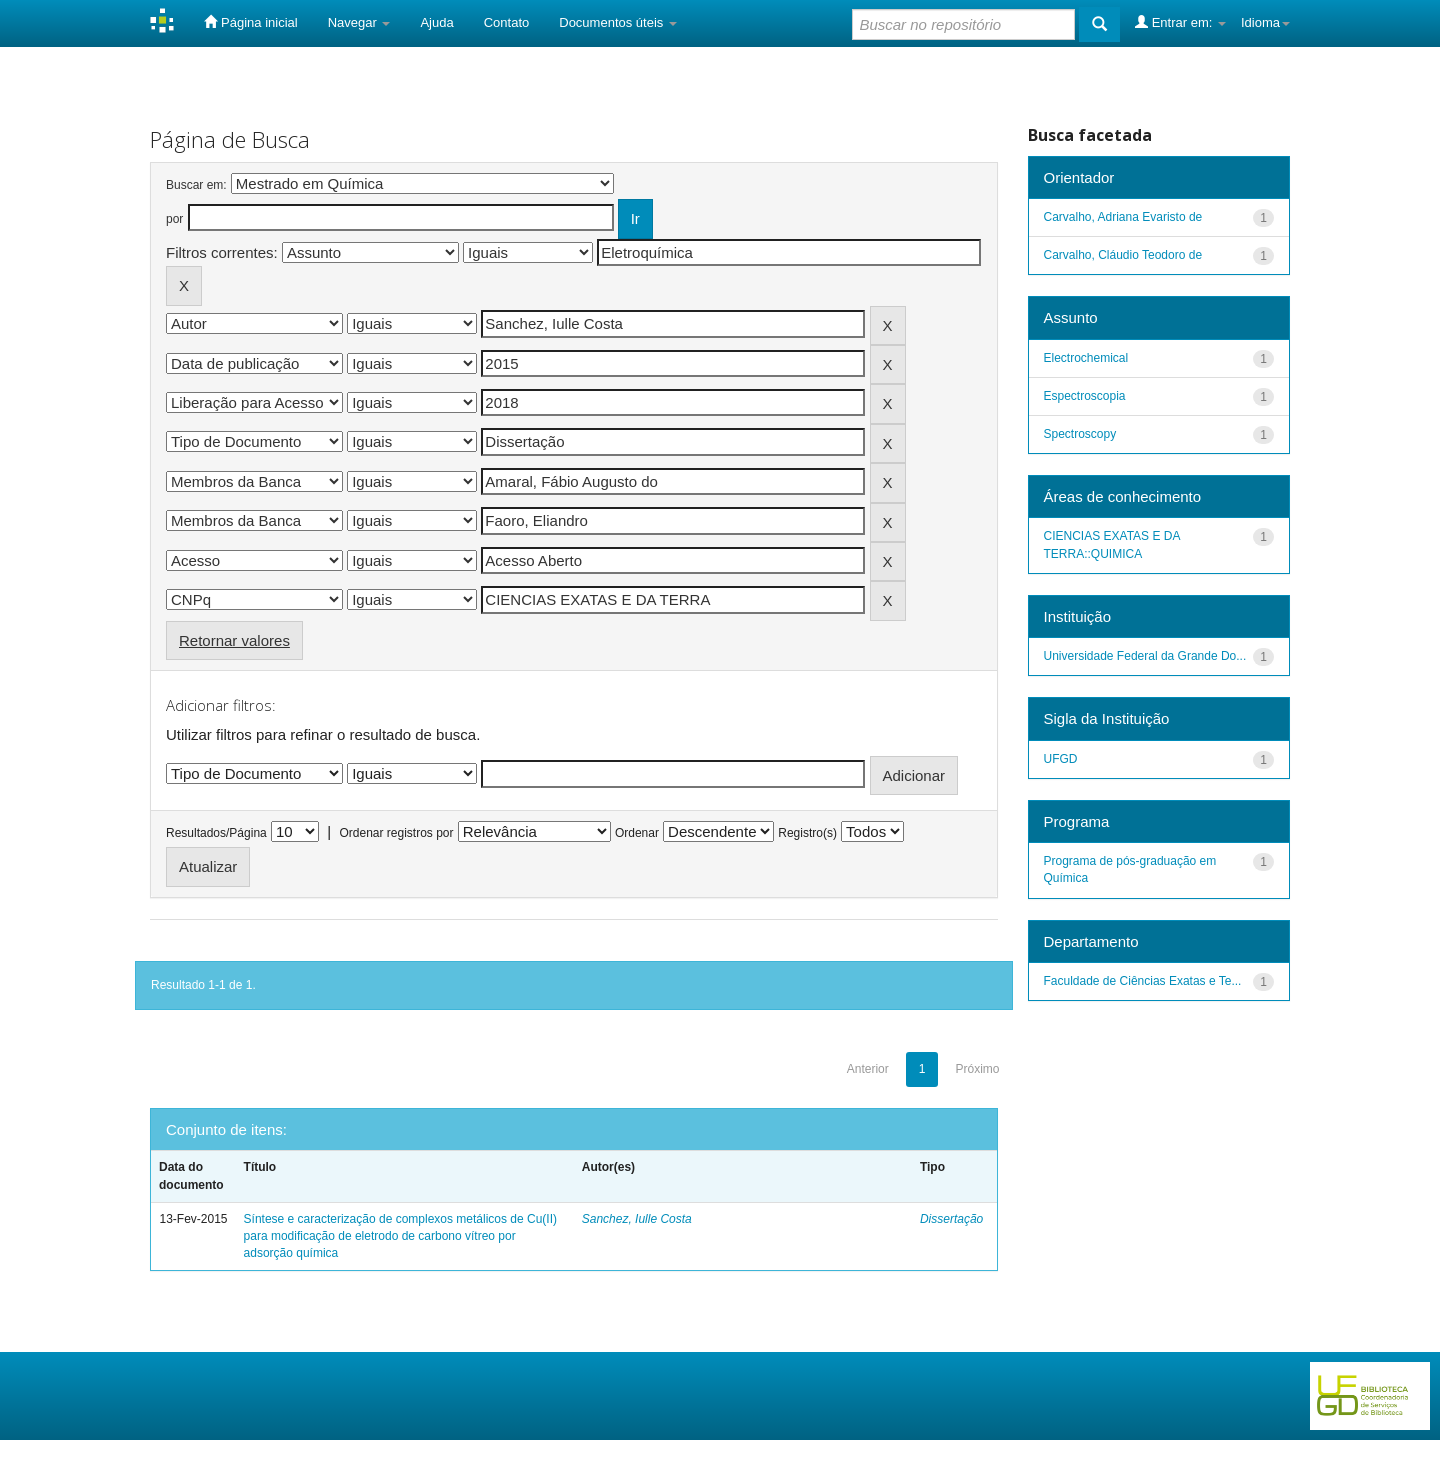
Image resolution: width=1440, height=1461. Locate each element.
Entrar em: (1180, 22)
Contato (507, 22)
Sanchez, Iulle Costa (637, 1219)
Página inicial (250, 22)
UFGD (1061, 759)
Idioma (1265, 22)
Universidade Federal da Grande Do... (1145, 656)
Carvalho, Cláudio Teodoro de (1123, 255)
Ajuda (436, 22)
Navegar (359, 22)
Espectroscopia (1085, 396)
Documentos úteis (618, 22)
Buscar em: (196, 185)
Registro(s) (807, 833)
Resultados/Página (216, 833)
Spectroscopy (1080, 434)
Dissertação (951, 1219)
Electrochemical (1086, 358)
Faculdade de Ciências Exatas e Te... (1143, 981)
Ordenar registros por (396, 833)
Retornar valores (234, 640)
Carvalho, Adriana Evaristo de (1123, 217)
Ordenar (637, 833)
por (174, 219)
